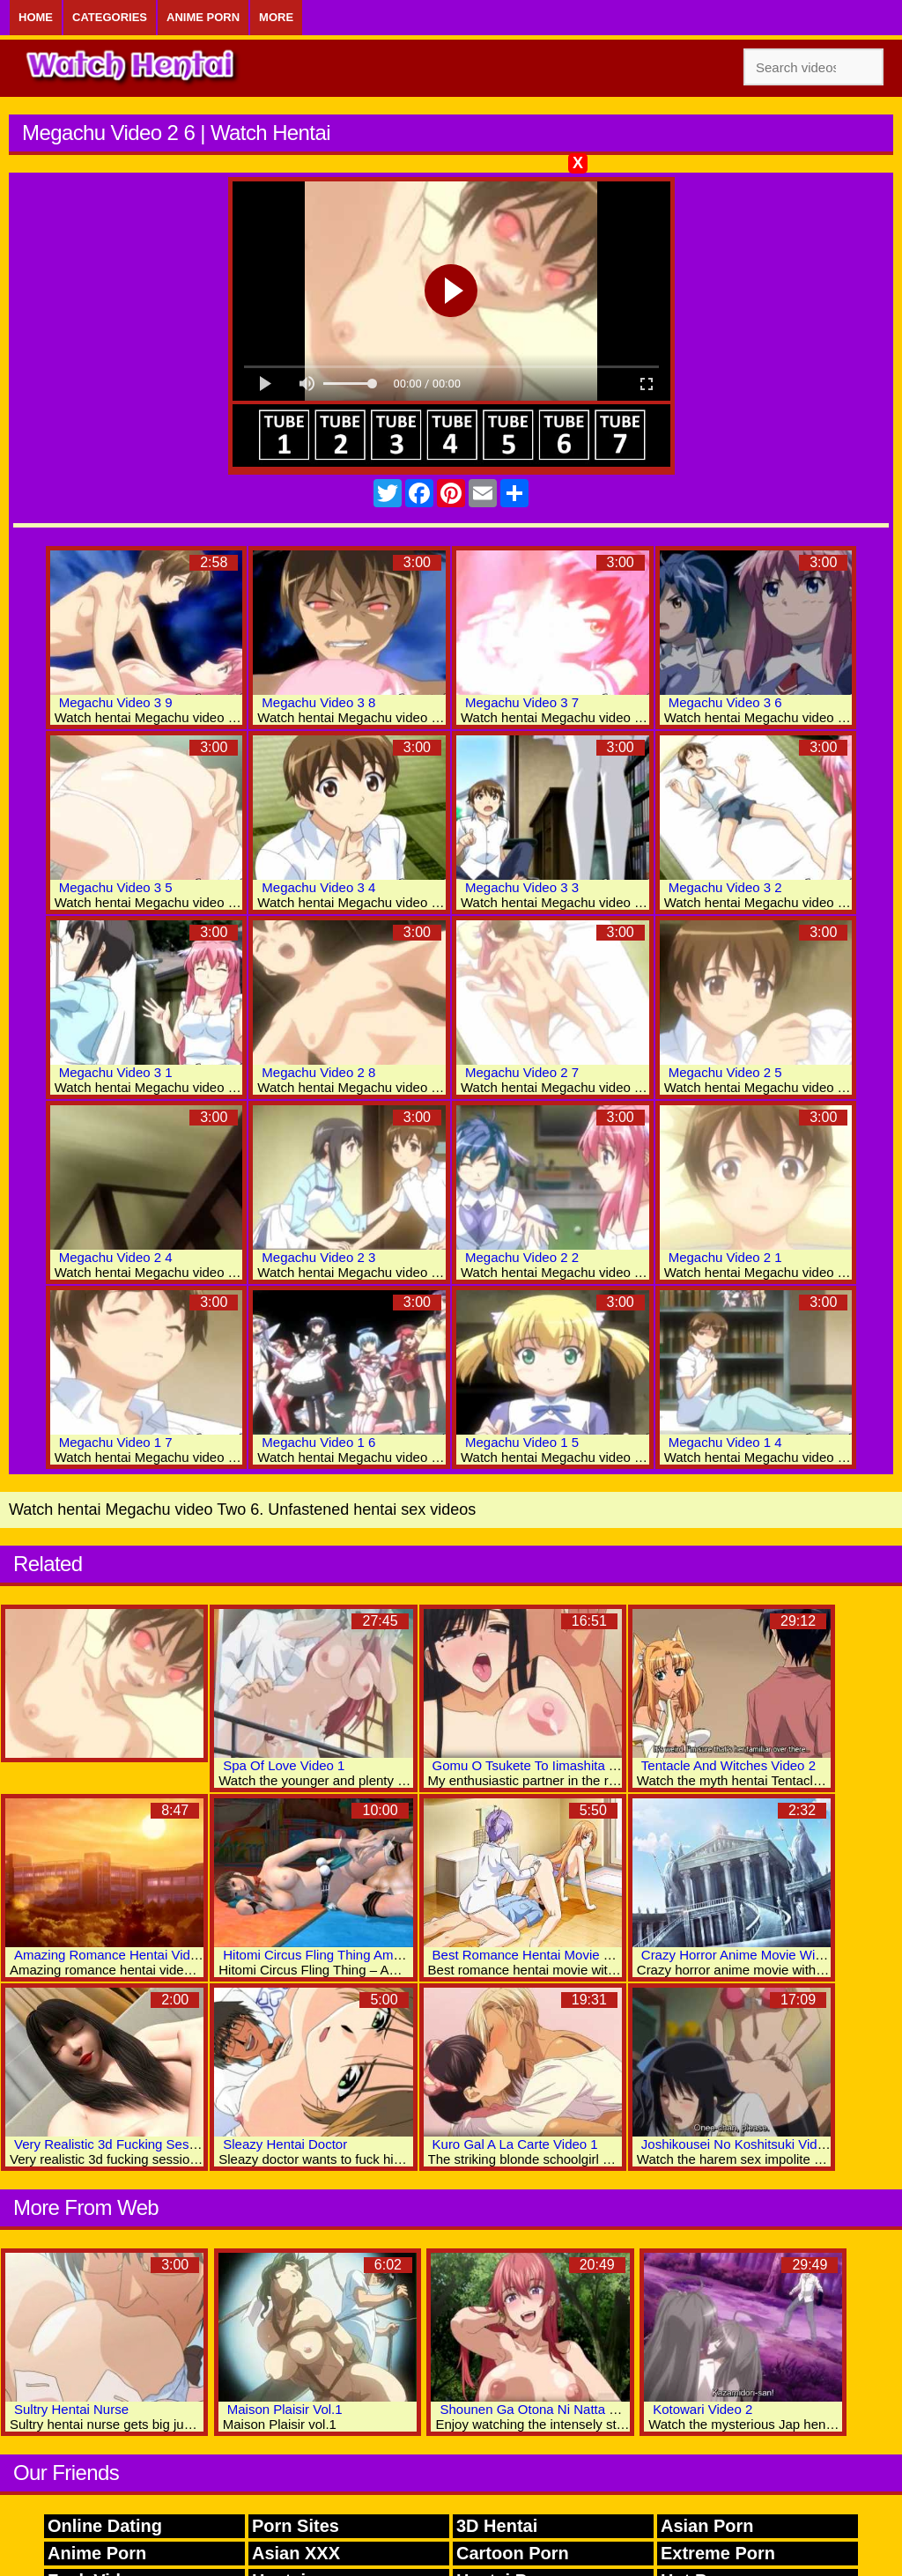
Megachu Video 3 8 (318, 702)
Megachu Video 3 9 (116, 702)
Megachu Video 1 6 (318, 1442)
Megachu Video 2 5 (725, 1072)
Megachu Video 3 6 (725, 702)
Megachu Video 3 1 (116, 1072)
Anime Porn (203, 17)
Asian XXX (296, 2553)
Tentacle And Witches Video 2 (728, 1765)
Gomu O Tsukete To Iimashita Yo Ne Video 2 (562, 1765)
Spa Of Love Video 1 (283, 1765)
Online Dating (105, 2525)
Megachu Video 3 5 (116, 887)
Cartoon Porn (512, 2553)
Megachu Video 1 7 (116, 1442)
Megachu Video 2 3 (318, 1257)
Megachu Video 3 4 (318, 887)
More (276, 17)
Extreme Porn (718, 2553)
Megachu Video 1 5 (522, 1442)
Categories (109, 17)
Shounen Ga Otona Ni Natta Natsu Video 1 (565, 2409)
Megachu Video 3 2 (725, 887)
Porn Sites (295, 2525)
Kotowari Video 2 (702, 2409)
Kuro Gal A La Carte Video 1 (515, 2144)
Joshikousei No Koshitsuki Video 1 (742, 2144)
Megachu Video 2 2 (522, 1257)
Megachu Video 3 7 (522, 702)
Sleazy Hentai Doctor (285, 2144)
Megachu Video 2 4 (116, 1257)
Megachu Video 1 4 (725, 1442)
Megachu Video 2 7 (522, 1072)
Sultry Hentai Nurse (71, 2409)
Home (35, 17)
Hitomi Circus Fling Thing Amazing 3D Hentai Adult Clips (388, 1954)
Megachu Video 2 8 (318, 1072)
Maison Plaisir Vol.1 (285, 2409)
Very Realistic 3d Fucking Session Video (132, 2144)
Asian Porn (707, 2525)
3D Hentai (496, 2525)
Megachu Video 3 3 (522, 887)
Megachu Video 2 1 (725, 1257)
